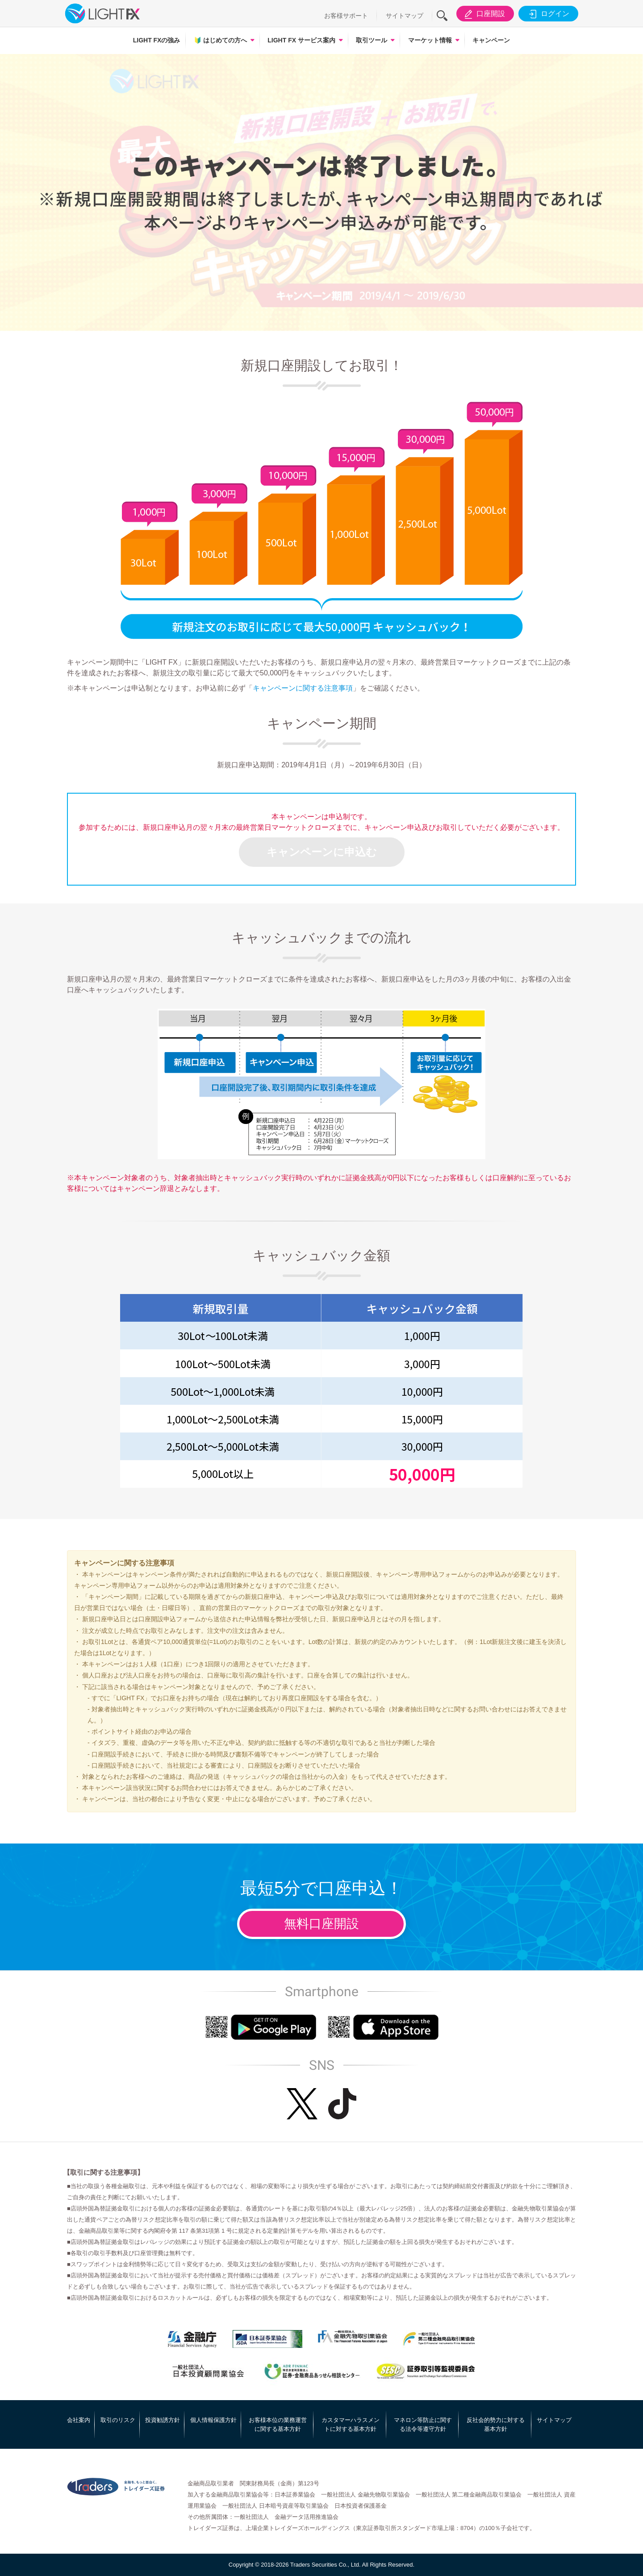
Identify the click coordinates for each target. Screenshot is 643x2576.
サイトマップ (404, 15)
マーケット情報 (430, 40)
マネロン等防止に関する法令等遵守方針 (423, 2424)
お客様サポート (346, 15)
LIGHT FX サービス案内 (301, 40)
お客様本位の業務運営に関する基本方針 (278, 2424)
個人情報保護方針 (213, 2420)
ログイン (547, 14)
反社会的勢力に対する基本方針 (496, 2424)
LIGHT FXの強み (156, 40)
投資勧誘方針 (162, 2420)
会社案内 (78, 2420)
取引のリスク (117, 2420)
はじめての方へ (220, 40)
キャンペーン (491, 40)
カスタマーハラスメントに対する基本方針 (351, 2424)
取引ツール (371, 40)
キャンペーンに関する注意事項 (303, 688)
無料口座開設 (321, 1924)
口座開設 (483, 14)
